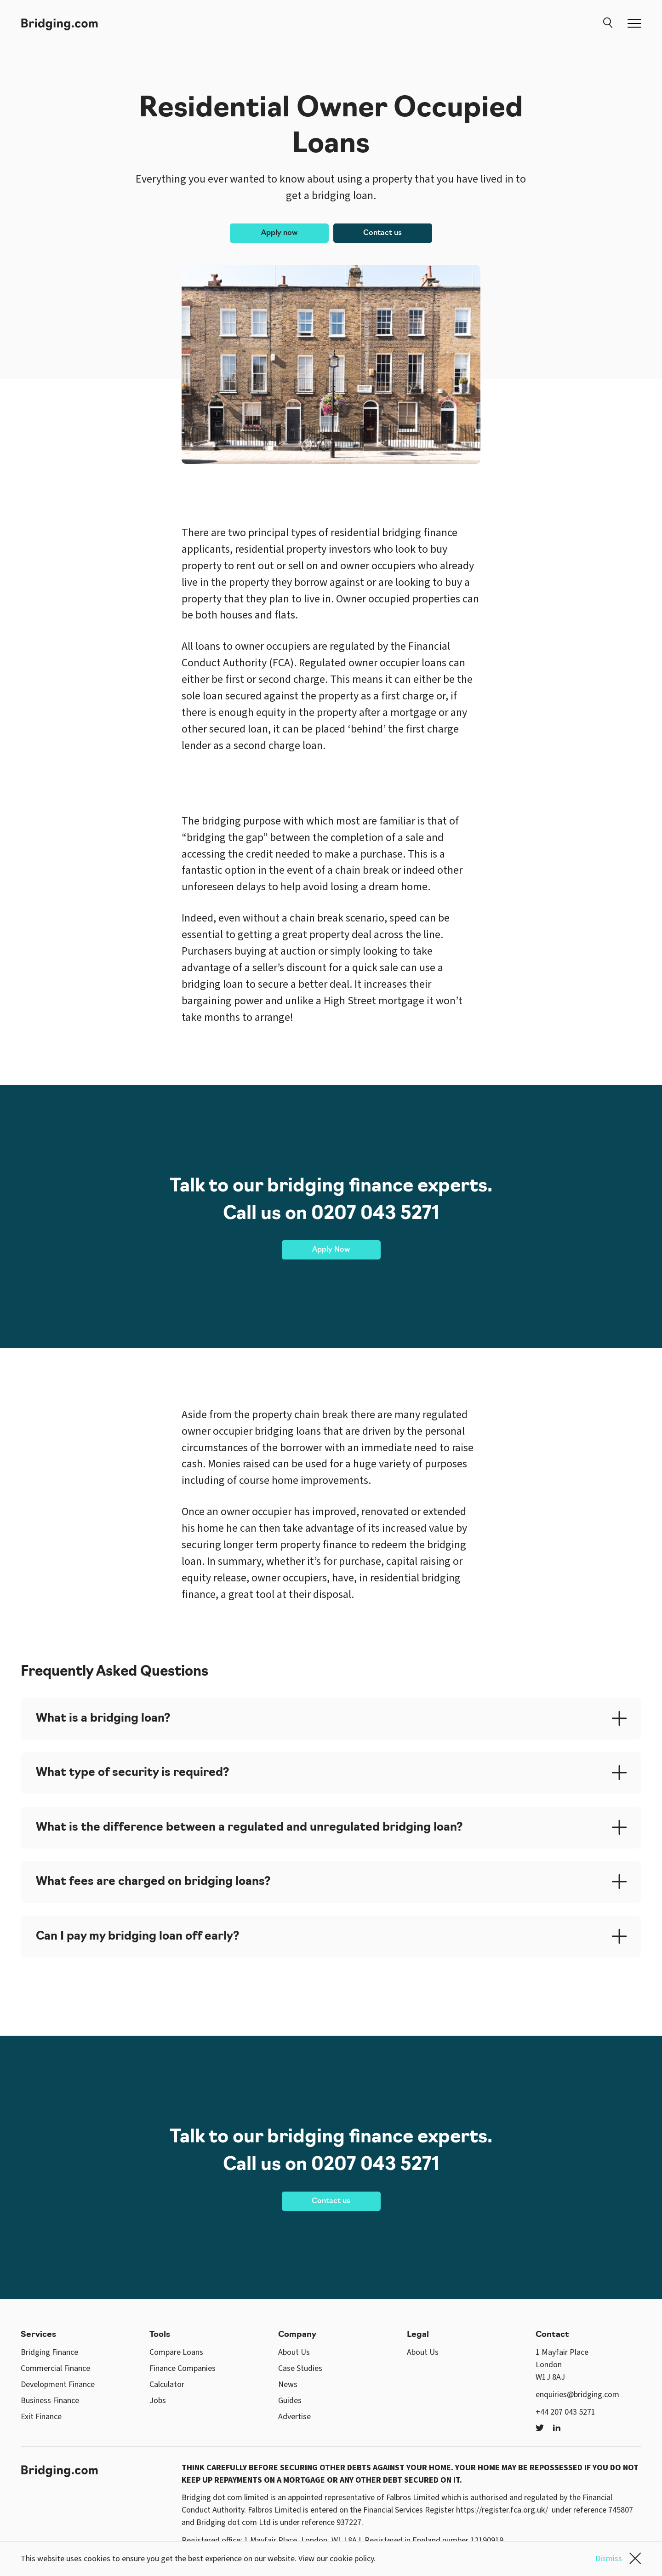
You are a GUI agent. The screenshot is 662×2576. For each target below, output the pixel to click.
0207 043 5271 (375, 1214)
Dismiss (618, 2559)
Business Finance (50, 2400)
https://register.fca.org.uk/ (502, 2510)
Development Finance (58, 2384)
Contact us (382, 233)
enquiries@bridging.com (577, 2394)
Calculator (166, 2384)
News (287, 2384)
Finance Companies (182, 2368)
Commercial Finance (55, 2368)
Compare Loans (176, 2352)
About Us (294, 2352)
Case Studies (300, 2368)
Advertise (294, 2416)
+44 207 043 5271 (565, 2412)
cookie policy (352, 2559)
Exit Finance (41, 2416)
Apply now (279, 233)
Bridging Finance (49, 2352)
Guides (290, 2400)
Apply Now (331, 1250)
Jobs (157, 2400)
